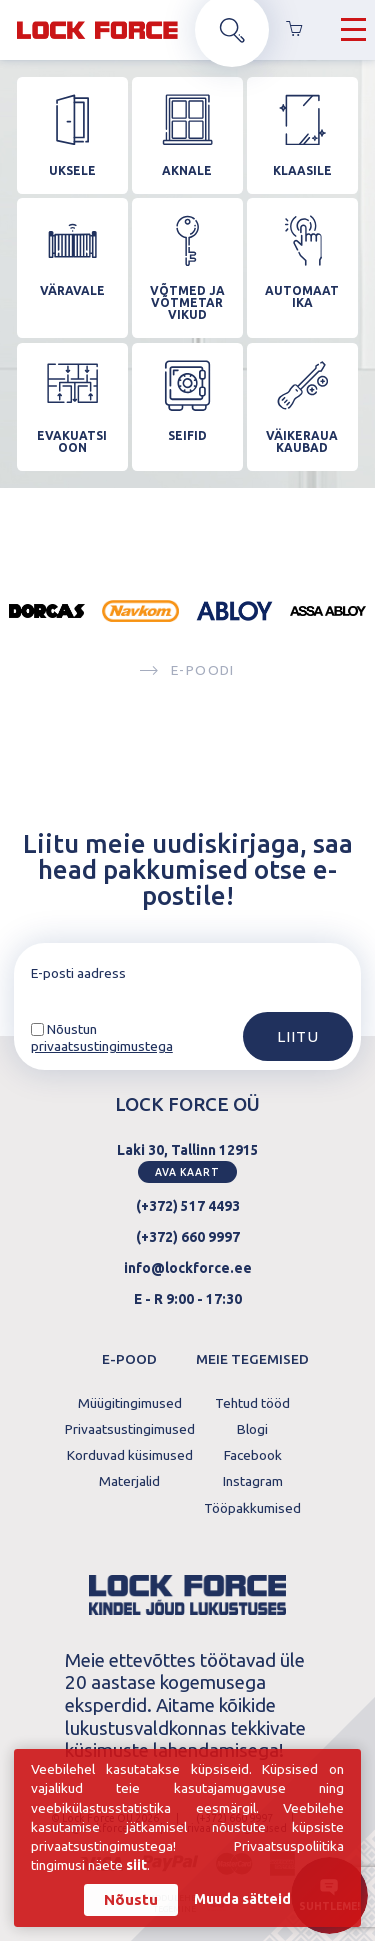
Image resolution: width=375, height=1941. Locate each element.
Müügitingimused (130, 1404)
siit (136, 1867)
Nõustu (131, 1901)
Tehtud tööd (252, 1404)
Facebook (253, 1456)
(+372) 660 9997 (188, 1237)
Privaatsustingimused (130, 1430)
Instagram (253, 1482)
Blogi (252, 1430)
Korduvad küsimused (130, 1456)
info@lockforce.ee (188, 1268)
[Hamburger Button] (353, 30)
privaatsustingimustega (102, 1046)
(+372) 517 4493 (188, 1206)
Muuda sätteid (242, 1902)
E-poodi (187, 671)
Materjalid (129, 1482)
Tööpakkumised (252, 1509)
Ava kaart (187, 1172)
